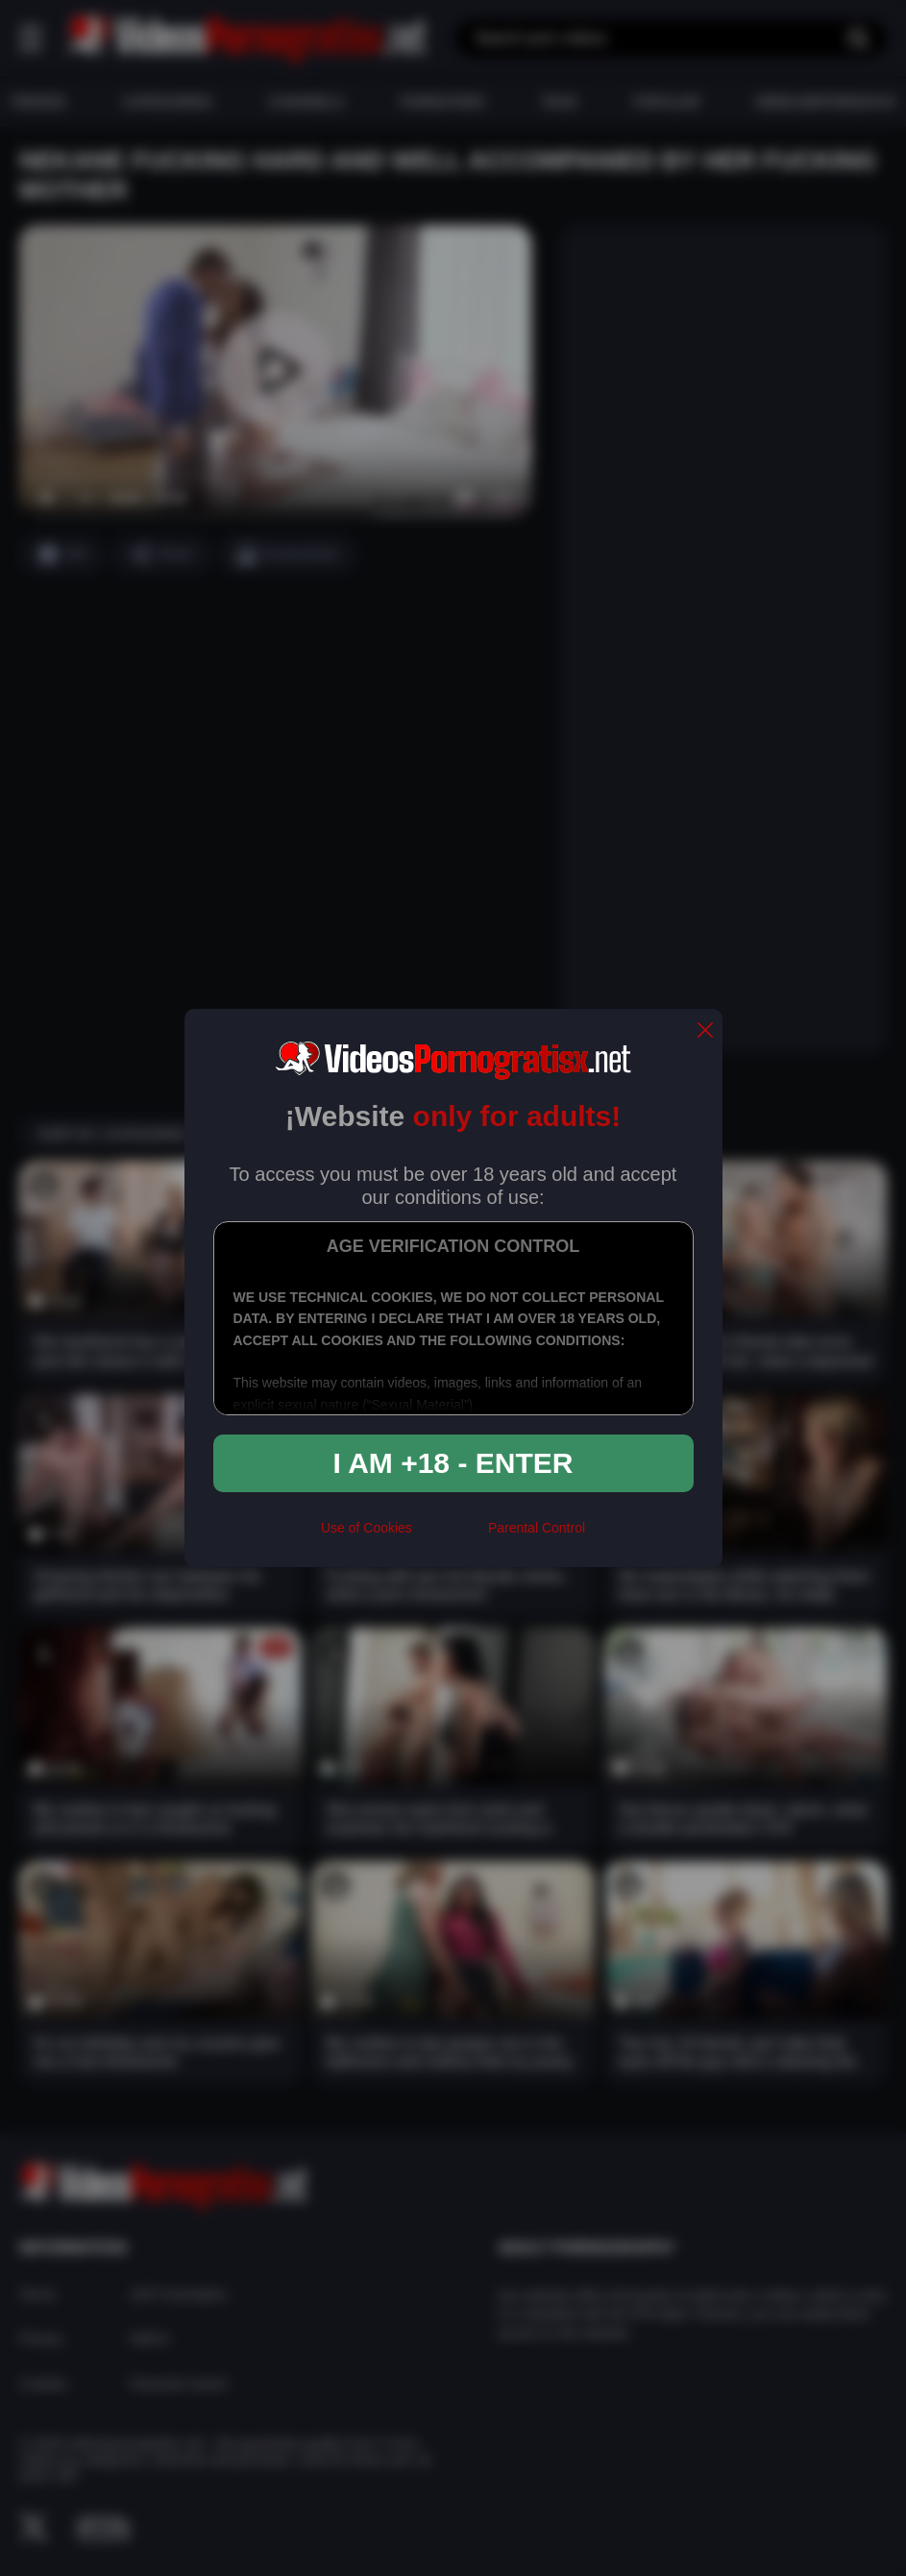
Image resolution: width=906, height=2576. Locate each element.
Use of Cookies (366, 1527)
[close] (705, 1031)
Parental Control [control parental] (536, 1527)
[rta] (450, 1535)
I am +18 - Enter (453, 1463)
